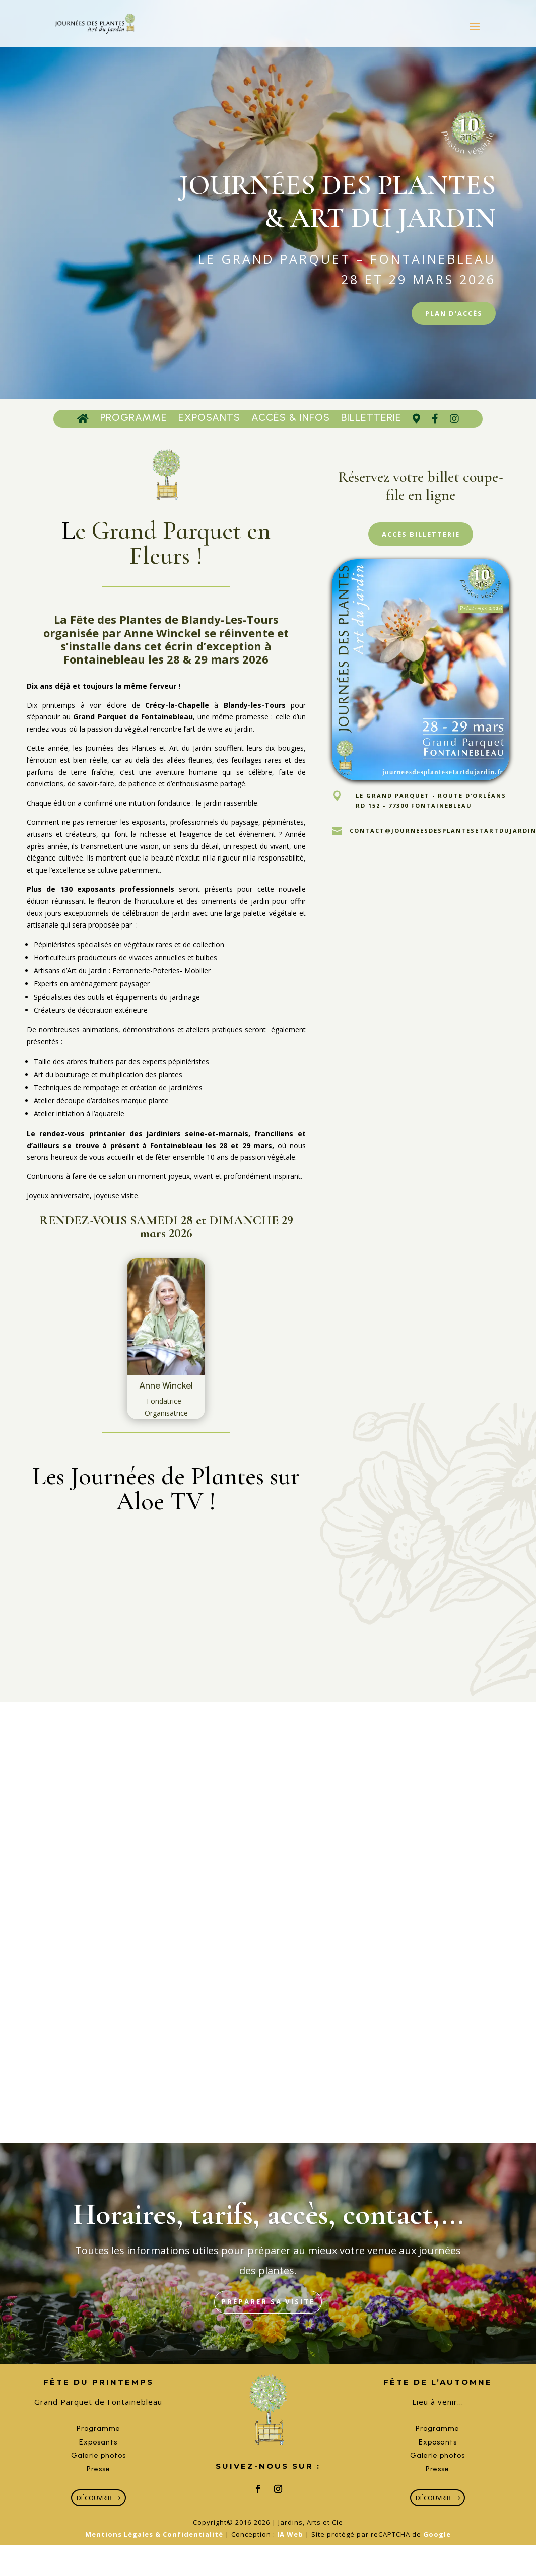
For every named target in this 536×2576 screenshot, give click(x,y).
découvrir (93, 2513)
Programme (133, 422)
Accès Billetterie (421, 540)
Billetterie (371, 422)
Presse (98, 2483)
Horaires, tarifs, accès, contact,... (268, 2226)
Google (437, 2550)
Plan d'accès (447, 315)
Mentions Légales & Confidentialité (154, 2550)
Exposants (209, 422)
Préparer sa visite (268, 2315)
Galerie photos (98, 2470)
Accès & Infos (290, 422)
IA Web (290, 2550)
